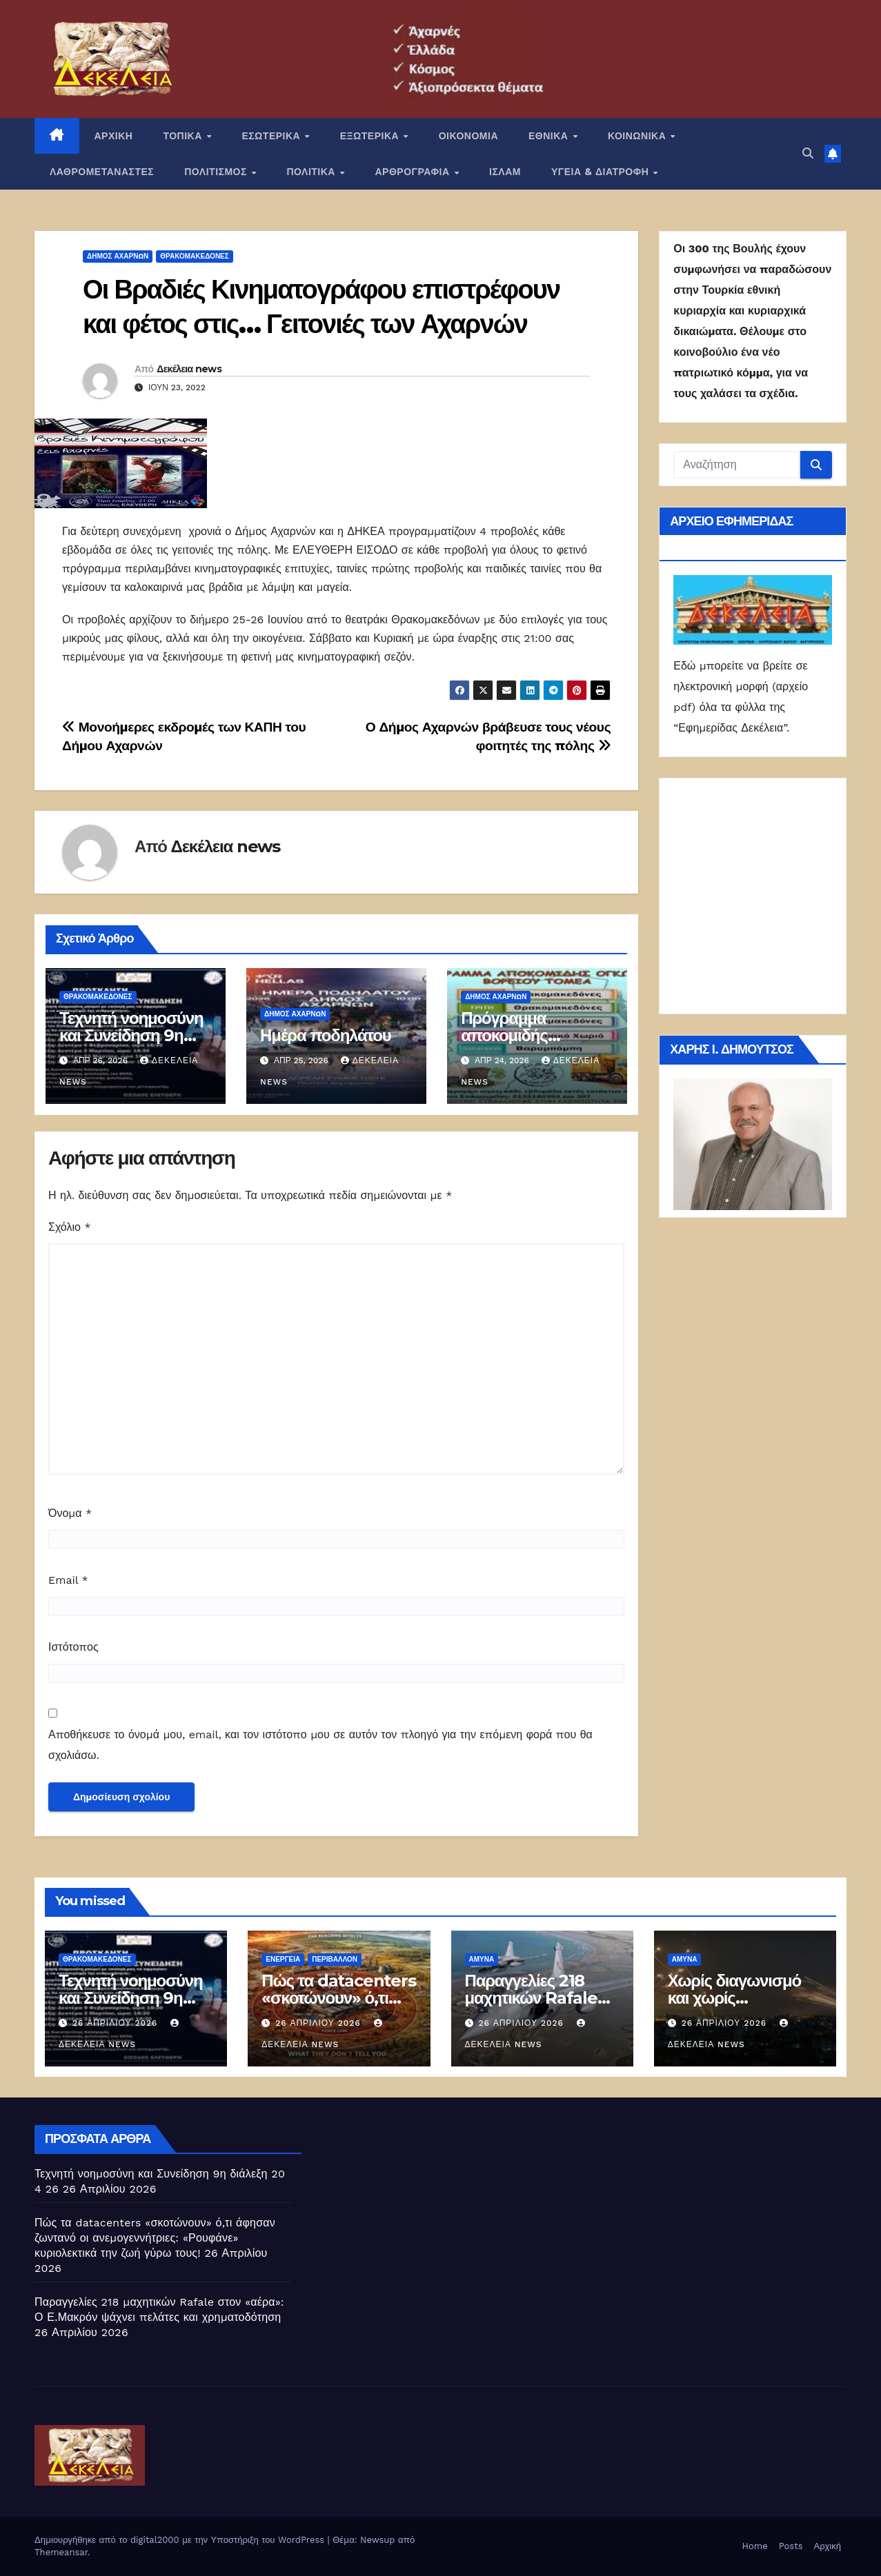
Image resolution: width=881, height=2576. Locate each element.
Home (755, 2546)
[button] (807, 153)
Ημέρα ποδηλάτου (325, 1035)
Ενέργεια (283, 1959)
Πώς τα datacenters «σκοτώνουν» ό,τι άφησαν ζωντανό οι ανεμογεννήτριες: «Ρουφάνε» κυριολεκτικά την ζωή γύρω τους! (154, 2238)
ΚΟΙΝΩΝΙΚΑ (638, 136)
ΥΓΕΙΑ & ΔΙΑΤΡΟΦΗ (601, 171)
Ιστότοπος (73, 1646)
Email (68, 1580)
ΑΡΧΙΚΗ (114, 136)
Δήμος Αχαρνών (117, 256)
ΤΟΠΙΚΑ (184, 136)
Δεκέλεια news (189, 369)
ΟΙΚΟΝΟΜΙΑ (468, 136)
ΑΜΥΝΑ (482, 1959)
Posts (791, 2546)
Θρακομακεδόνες (194, 256)
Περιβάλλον (334, 1959)
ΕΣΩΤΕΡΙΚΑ (272, 136)
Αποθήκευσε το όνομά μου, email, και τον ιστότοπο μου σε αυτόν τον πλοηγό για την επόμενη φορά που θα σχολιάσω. (320, 1745)
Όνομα (70, 1513)
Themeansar (61, 2552)
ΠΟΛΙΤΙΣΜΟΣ (217, 171)
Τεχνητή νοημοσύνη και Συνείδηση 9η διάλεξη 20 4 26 (131, 1035)
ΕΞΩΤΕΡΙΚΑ (371, 136)
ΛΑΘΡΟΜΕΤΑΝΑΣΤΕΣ (102, 171)
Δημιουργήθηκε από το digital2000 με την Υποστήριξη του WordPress (181, 2540)
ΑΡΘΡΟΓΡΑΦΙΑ (414, 171)
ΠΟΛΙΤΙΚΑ (312, 171)
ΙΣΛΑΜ (505, 171)
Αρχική (827, 2546)
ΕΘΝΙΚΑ (549, 136)
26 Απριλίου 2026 (116, 2023)
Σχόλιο (69, 1227)
